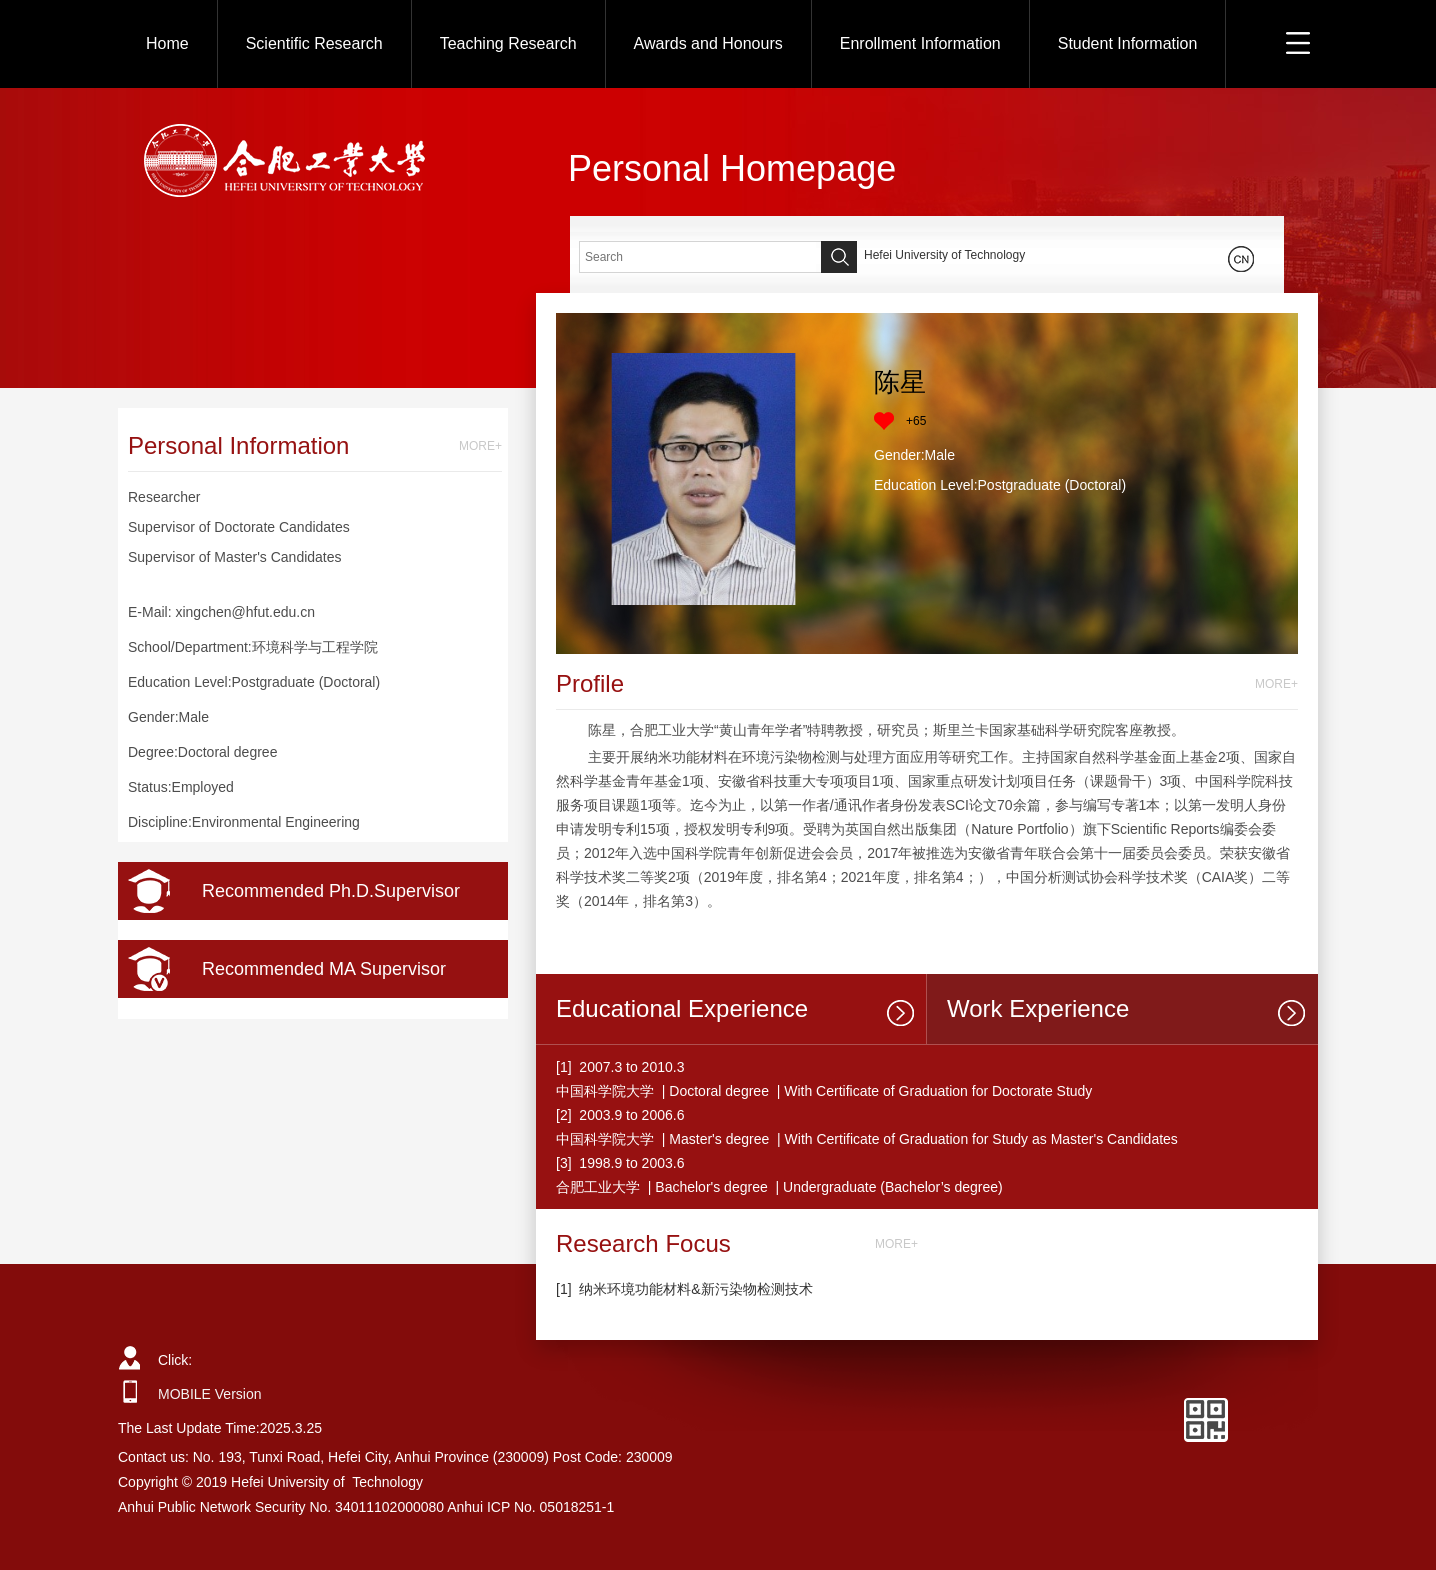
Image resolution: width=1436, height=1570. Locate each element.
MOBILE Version (210, 1394)
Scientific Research (314, 43)
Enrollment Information (920, 43)
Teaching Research (508, 43)
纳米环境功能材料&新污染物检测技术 (695, 1289)
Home (167, 43)
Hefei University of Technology (944, 255)
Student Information (1128, 43)
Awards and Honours (708, 43)
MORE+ (480, 446)
